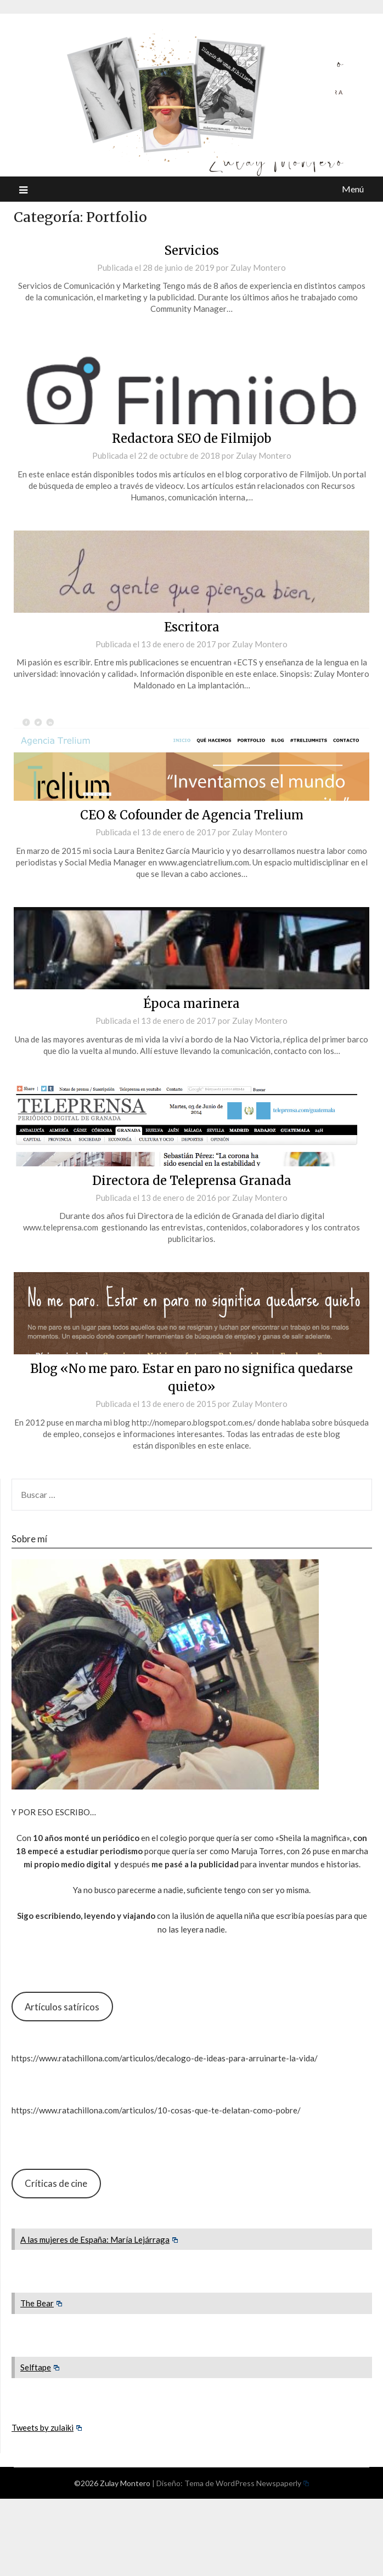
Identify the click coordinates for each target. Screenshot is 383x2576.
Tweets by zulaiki (47, 2427)
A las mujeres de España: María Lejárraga (99, 2239)
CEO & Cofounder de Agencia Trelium (191, 815)
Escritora (191, 627)
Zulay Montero (258, 267)
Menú (353, 189)
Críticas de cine (56, 2183)
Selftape (39, 2367)
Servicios (191, 250)
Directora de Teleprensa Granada (191, 1180)
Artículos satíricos (62, 2007)
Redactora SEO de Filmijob (191, 438)
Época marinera (191, 1003)
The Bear (41, 2303)
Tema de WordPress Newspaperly (246, 2483)
